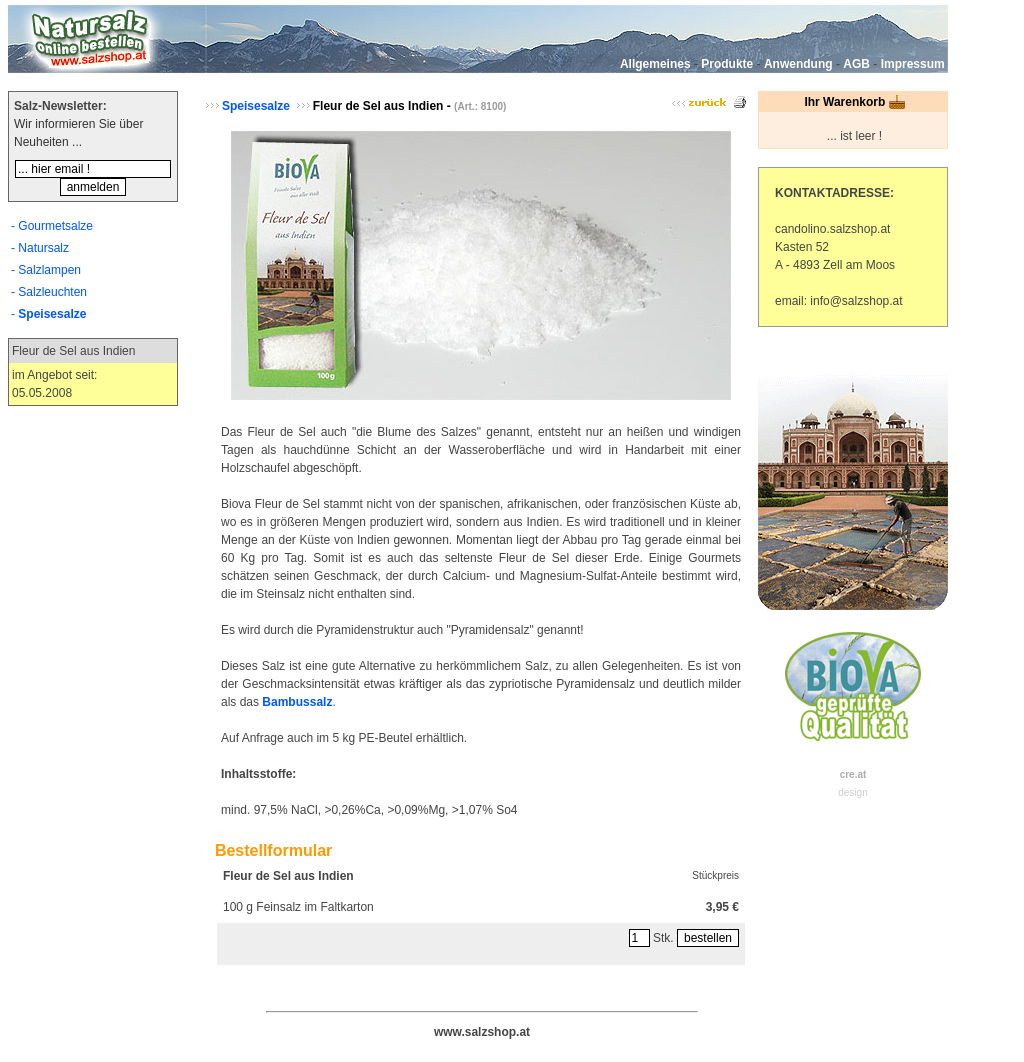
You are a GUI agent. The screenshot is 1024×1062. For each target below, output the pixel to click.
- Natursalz (40, 248)
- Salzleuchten (49, 292)
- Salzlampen (46, 270)
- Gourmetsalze (52, 226)
